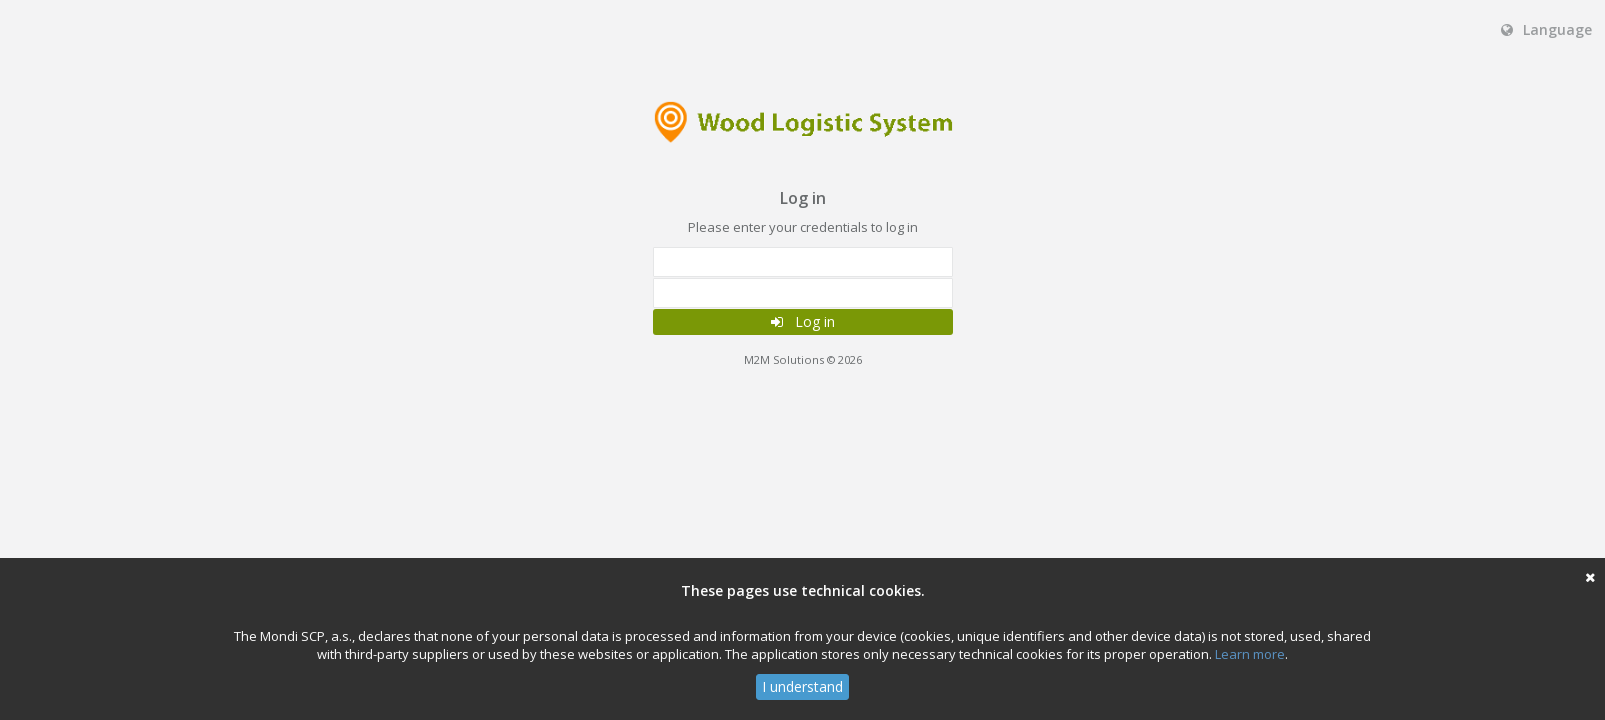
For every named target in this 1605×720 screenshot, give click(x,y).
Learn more (1250, 654)
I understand (802, 686)
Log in (803, 321)
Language (1546, 29)
